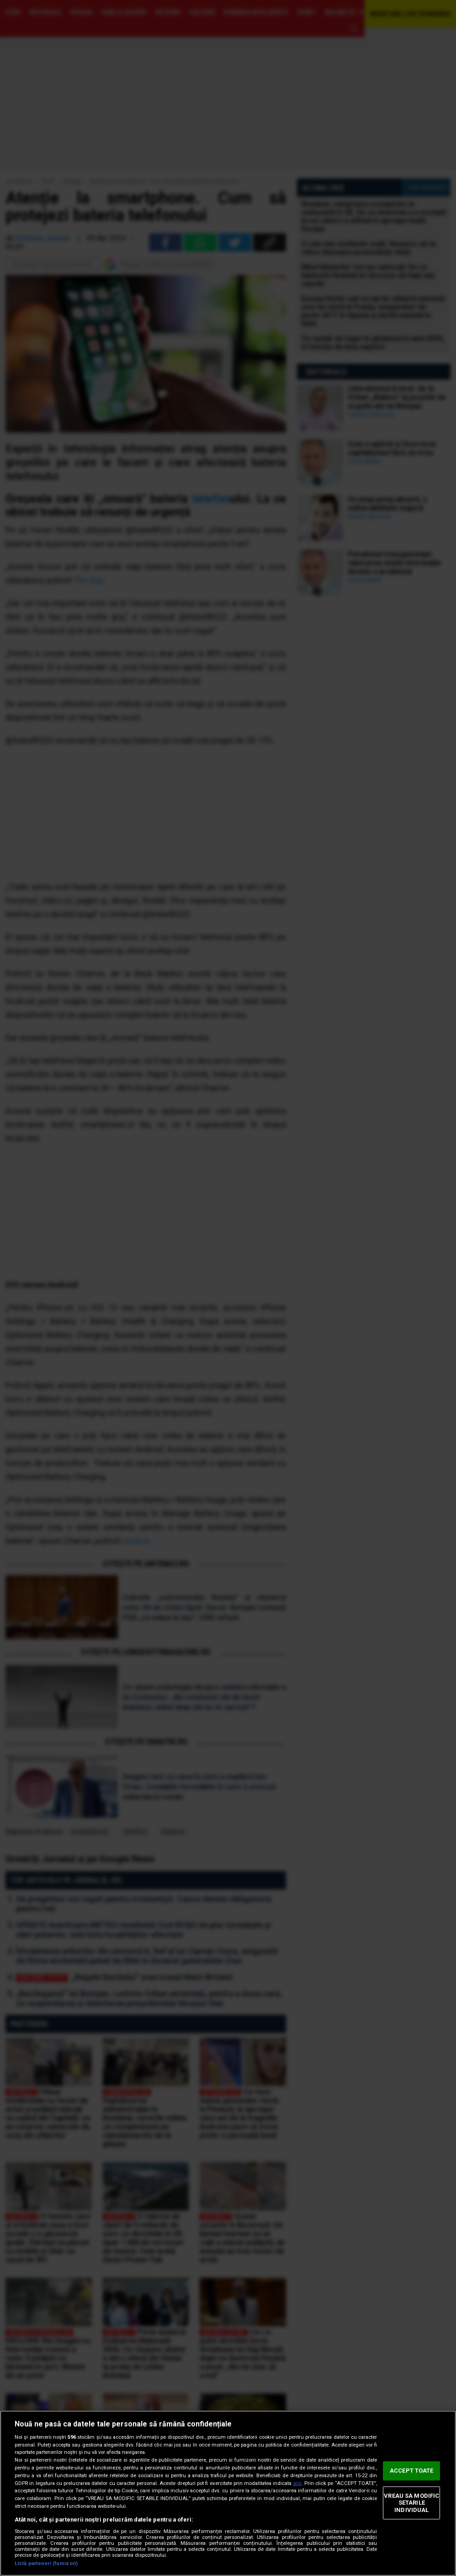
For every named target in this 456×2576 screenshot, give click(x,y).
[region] (228, 2493)
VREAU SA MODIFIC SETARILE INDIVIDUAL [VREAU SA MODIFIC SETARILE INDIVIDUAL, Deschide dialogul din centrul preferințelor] (411, 2502)
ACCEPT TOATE (412, 2470)
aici (297, 2483)
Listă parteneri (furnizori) (46, 2563)
